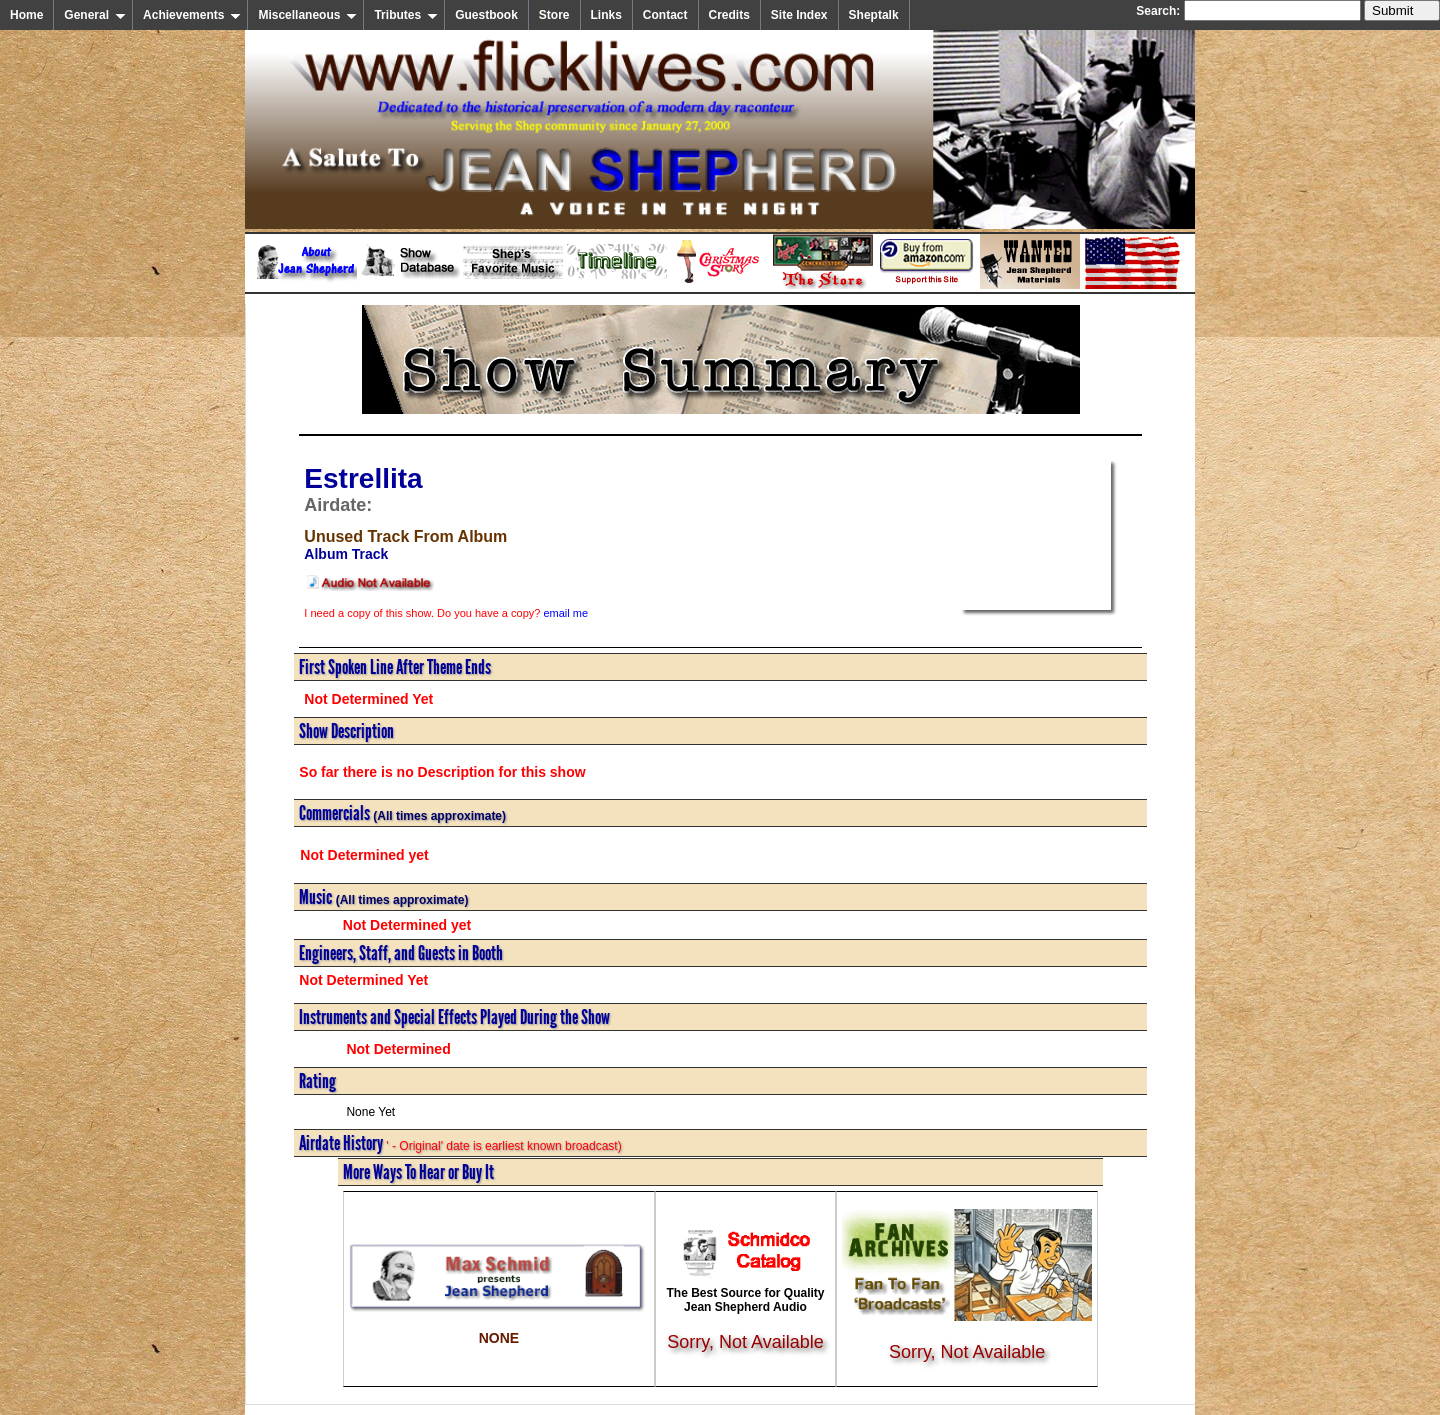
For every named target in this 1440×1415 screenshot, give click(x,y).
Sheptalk (874, 15)
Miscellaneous (307, 15)
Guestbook (486, 15)
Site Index (799, 15)
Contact (665, 15)
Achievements (192, 15)
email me (565, 613)
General (95, 15)
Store (554, 15)
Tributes (406, 15)
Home (26, 15)
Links (606, 15)
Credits (729, 15)
